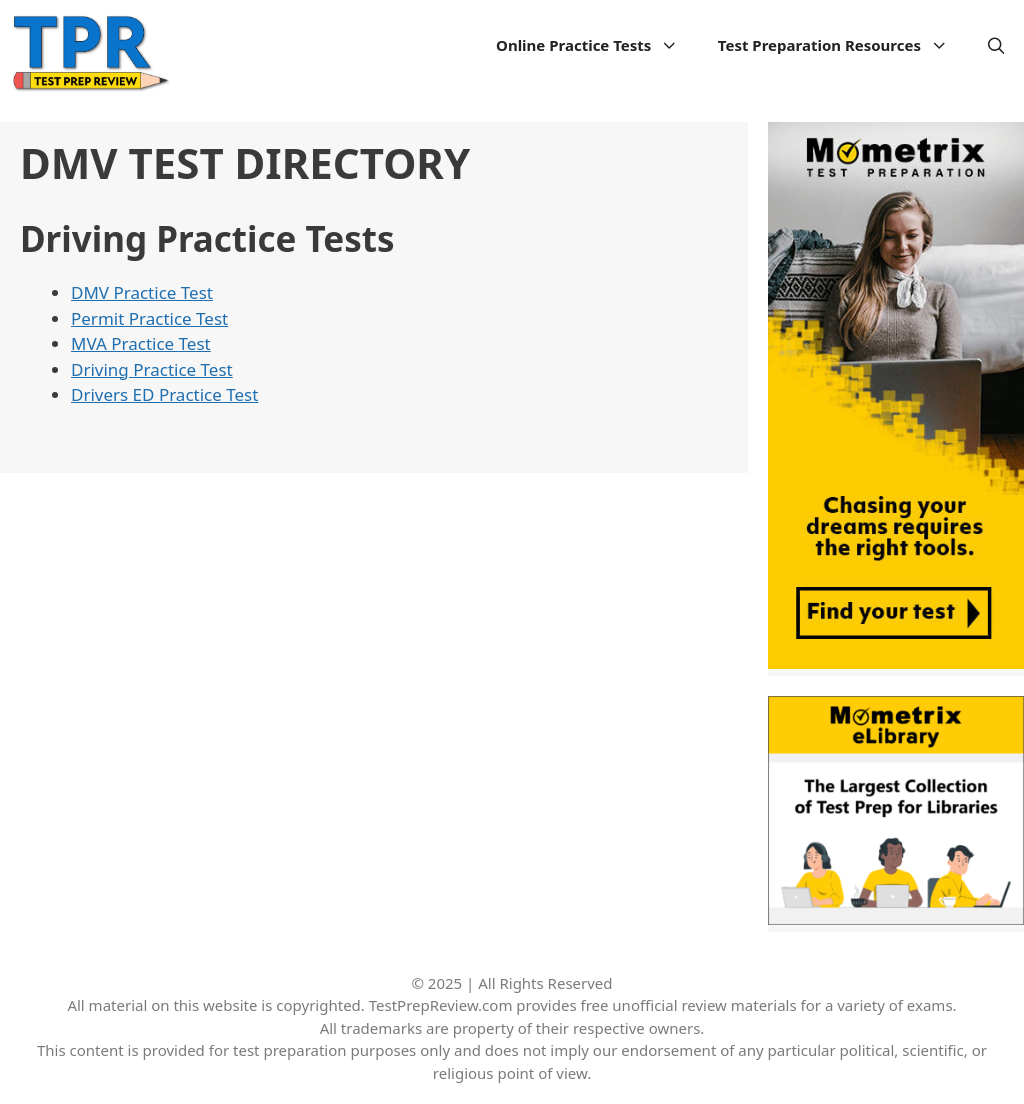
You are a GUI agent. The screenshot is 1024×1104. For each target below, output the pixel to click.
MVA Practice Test (141, 343)
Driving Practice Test (152, 369)
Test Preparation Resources (843, 45)
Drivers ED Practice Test (164, 394)
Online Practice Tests (597, 45)
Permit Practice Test (149, 318)
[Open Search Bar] (996, 45)
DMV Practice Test (142, 292)
